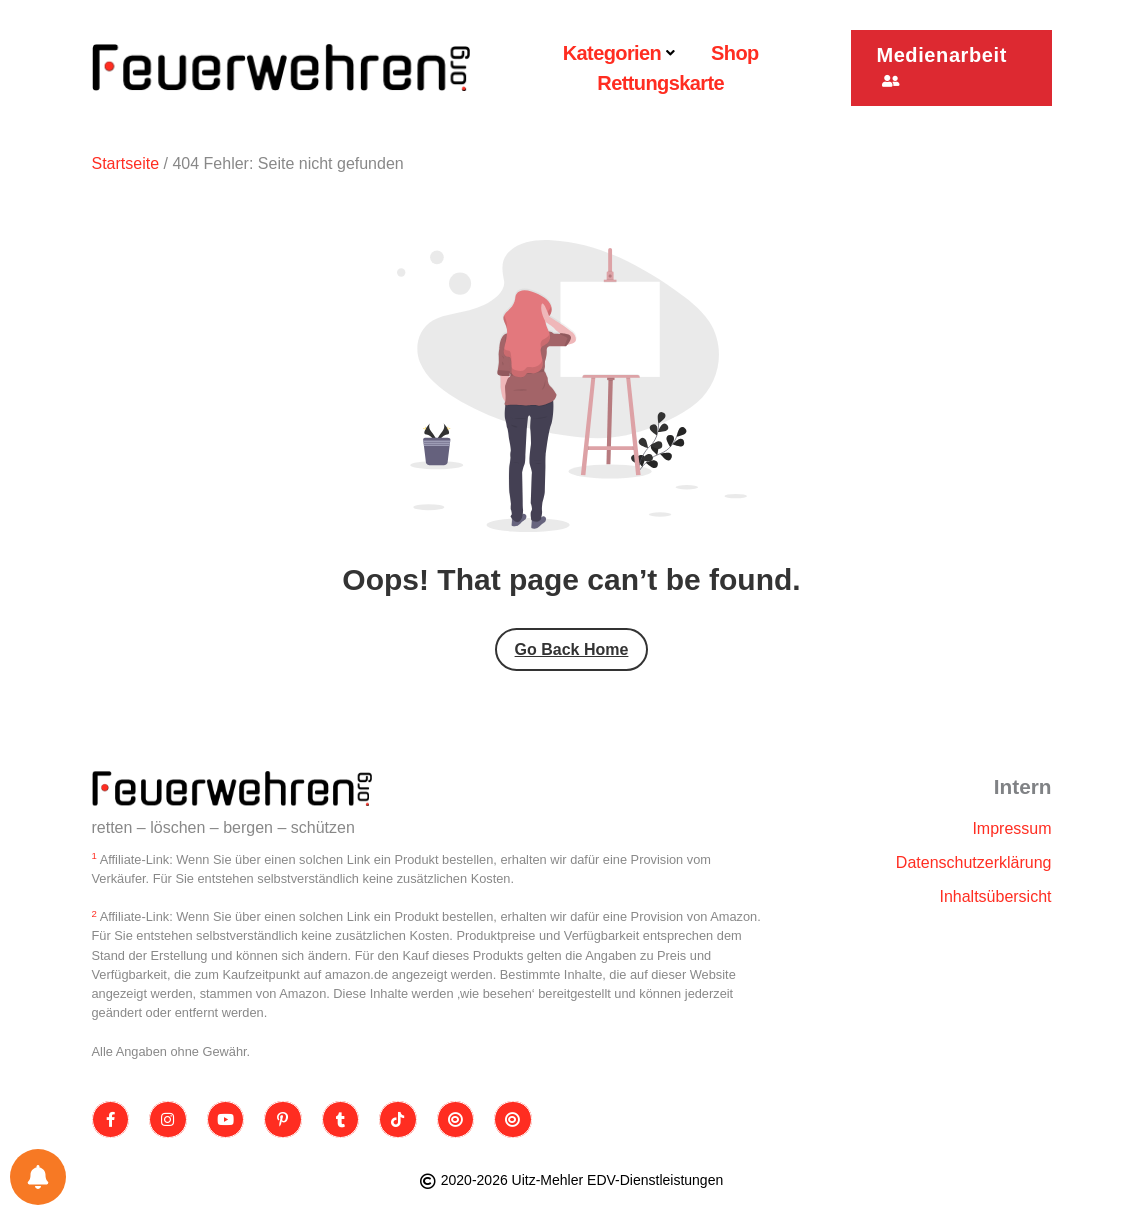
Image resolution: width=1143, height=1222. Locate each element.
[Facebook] (111, 1120)
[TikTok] (398, 1120)
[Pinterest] (283, 1120)
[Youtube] (226, 1120)
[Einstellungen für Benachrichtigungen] (38, 1177)
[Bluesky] (513, 1120)
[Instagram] (168, 1120)
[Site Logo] (232, 788)
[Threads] (456, 1120)
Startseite (126, 163)
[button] (951, 68)
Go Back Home (572, 649)
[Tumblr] (341, 1120)
